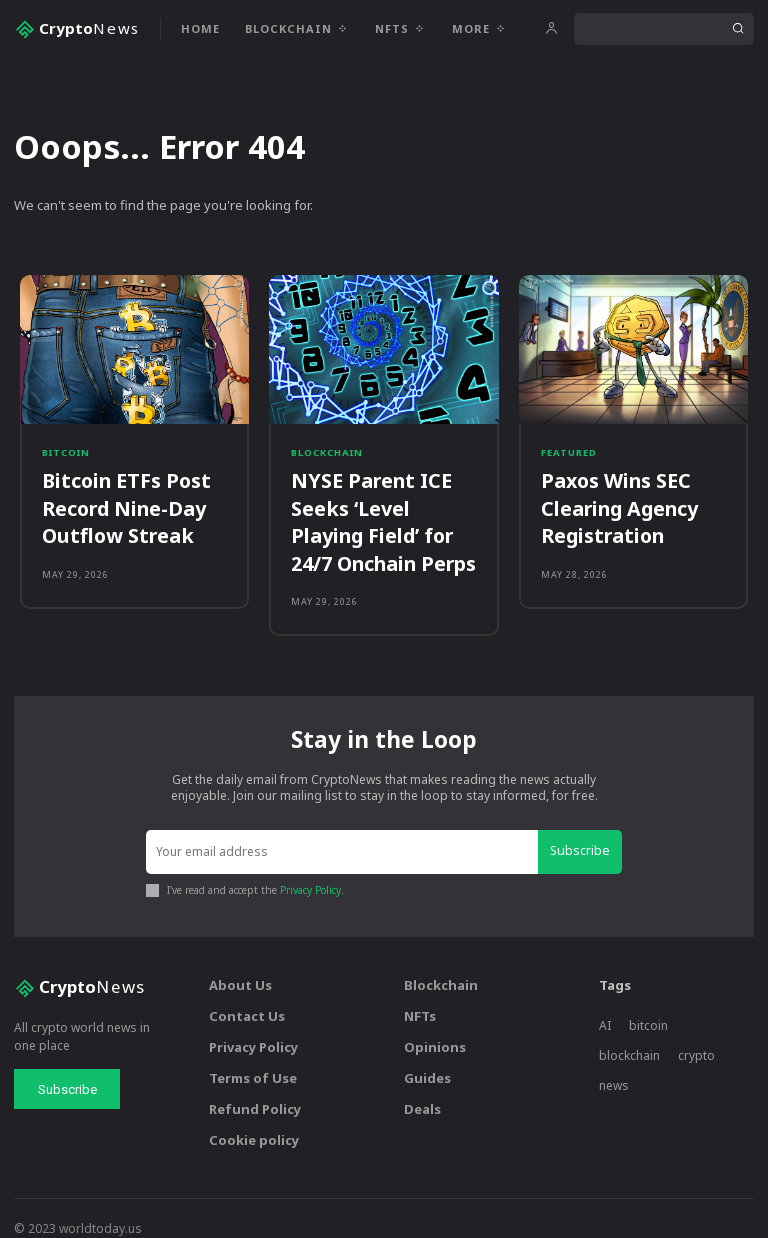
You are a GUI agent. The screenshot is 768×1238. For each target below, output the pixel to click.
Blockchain (326, 456)
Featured (568, 456)
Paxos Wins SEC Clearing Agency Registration (609, 501)
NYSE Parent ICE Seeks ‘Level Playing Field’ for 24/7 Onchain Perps (374, 512)
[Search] (738, 29)
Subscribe (583, 832)
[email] (345, 833)
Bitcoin (65, 456)
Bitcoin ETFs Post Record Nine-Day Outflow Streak (114, 501)
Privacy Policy (310, 870)
